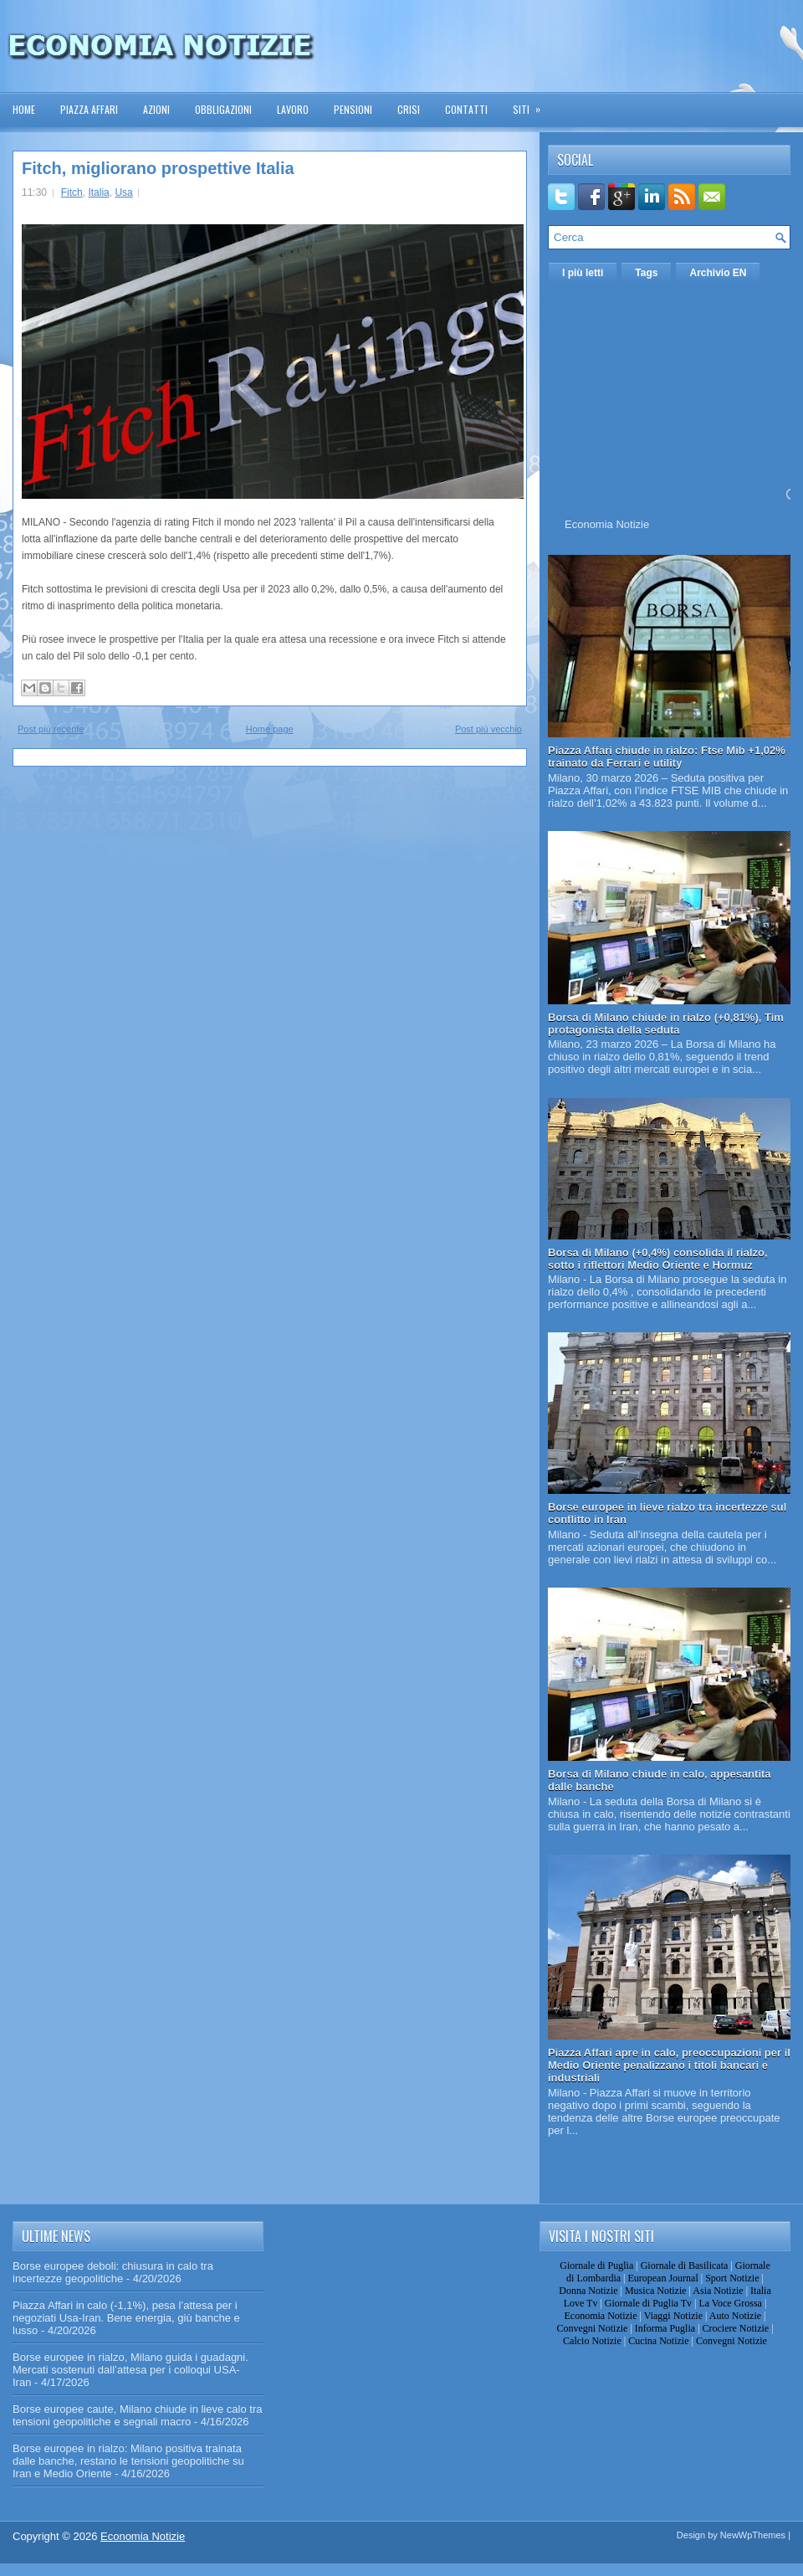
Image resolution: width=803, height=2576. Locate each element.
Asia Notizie (718, 2290)
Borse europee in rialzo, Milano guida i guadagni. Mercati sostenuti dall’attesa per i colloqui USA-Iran (130, 2370)
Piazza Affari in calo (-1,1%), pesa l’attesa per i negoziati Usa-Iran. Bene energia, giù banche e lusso (126, 2318)
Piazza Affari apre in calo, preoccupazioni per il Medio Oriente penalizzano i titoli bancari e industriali (669, 2065)
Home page (270, 729)
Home (24, 109)
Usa (123, 192)
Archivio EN (717, 273)
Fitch (72, 192)
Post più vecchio (488, 729)
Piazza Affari (89, 109)
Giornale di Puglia (596, 2265)
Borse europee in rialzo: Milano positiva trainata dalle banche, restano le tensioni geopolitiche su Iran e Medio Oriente (128, 2461)
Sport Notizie (732, 2278)
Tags (646, 273)
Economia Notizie (607, 524)
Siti (532, 104)
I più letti (582, 273)
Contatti (466, 109)
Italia (98, 192)
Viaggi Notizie (673, 2316)
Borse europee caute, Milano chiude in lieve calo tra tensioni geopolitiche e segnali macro (137, 2415)
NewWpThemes (752, 2535)
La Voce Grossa (730, 2303)
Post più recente (51, 729)
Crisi (408, 109)
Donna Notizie (588, 2290)
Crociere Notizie (736, 2328)
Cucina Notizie (658, 2341)
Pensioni (353, 109)
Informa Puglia (665, 2328)
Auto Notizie (735, 2316)
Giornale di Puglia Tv (648, 2303)
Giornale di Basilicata (685, 2265)
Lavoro (293, 109)
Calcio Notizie (592, 2341)
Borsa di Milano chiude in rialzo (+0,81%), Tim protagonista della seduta (666, 1023)
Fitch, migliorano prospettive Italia (158, 168)
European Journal (662, 2278)
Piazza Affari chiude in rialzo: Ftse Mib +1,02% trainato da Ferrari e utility (666, 756)
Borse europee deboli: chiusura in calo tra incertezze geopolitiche (113, 2272)
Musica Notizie (656, 2290)
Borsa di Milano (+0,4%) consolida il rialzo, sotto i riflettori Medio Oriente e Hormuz (658, 1258)
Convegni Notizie (591, 2328)
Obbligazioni (223, 109)
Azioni (156, 109)
